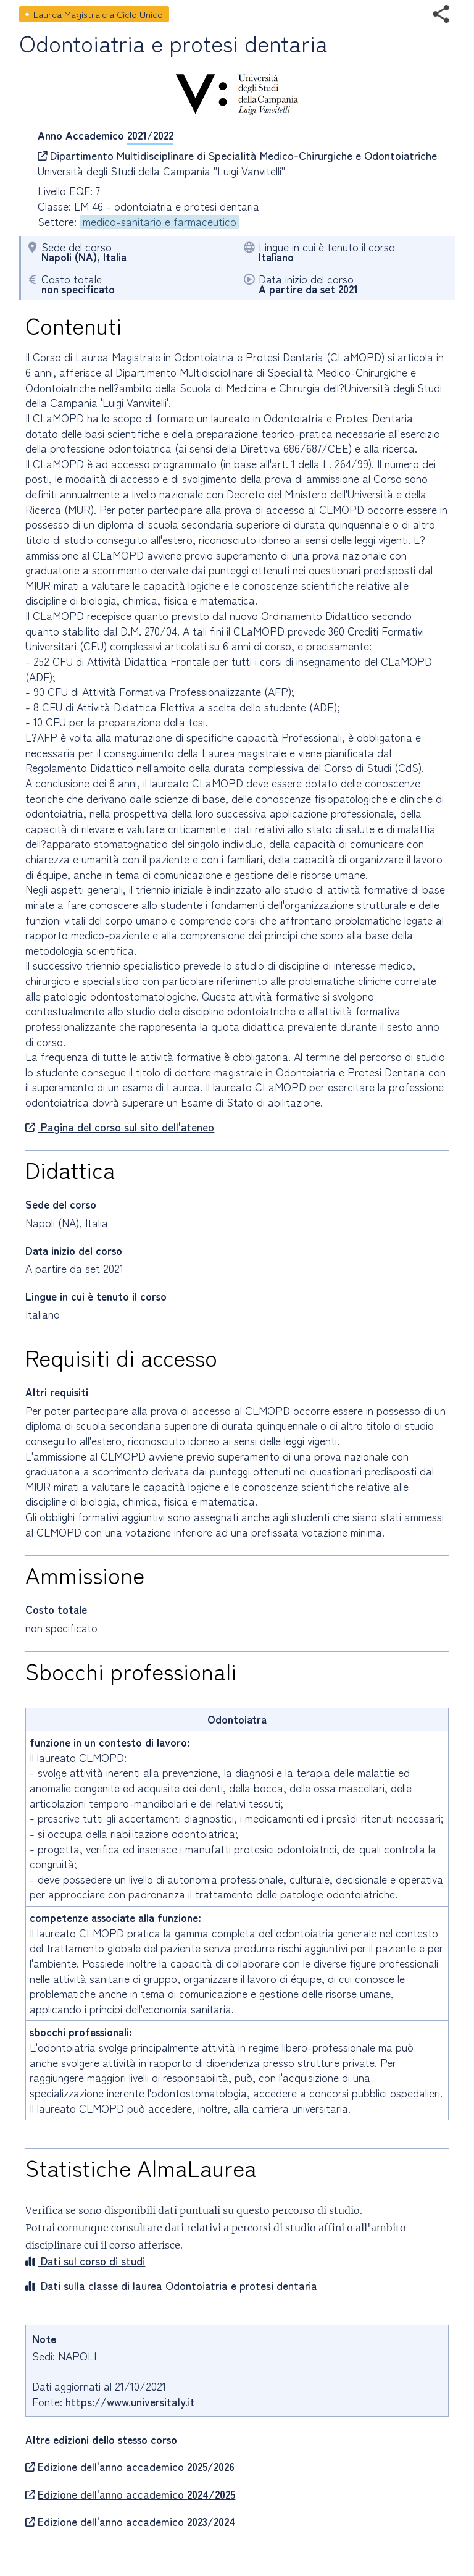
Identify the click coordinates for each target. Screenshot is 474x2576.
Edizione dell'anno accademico (130, 2466)
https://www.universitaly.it (130, 2401)
